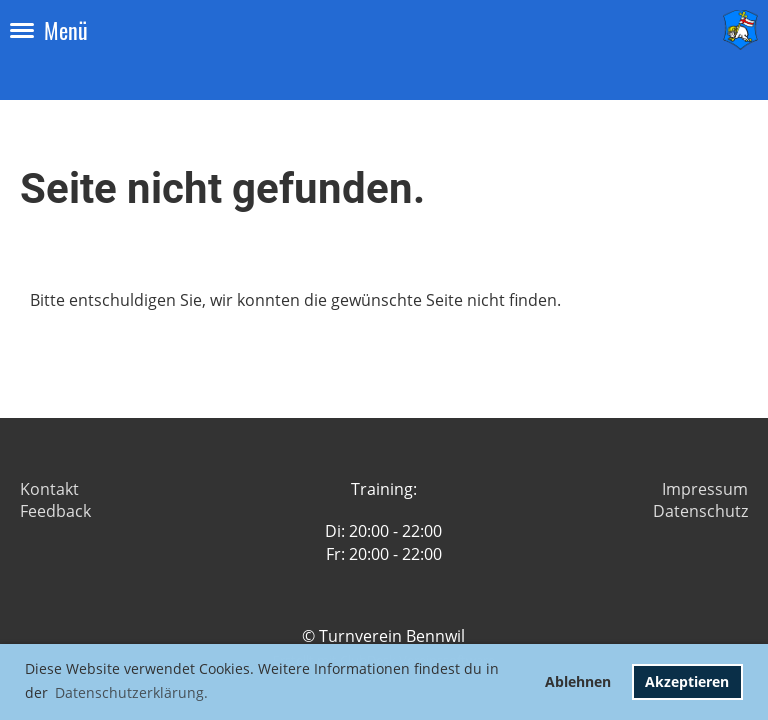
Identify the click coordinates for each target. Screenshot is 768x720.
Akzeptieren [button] (687, 681)
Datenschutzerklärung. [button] (131, 692)
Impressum (705, 489)
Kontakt (49, 489)
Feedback (55, 511)
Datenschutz (700, 511)
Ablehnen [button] (578, 681)
